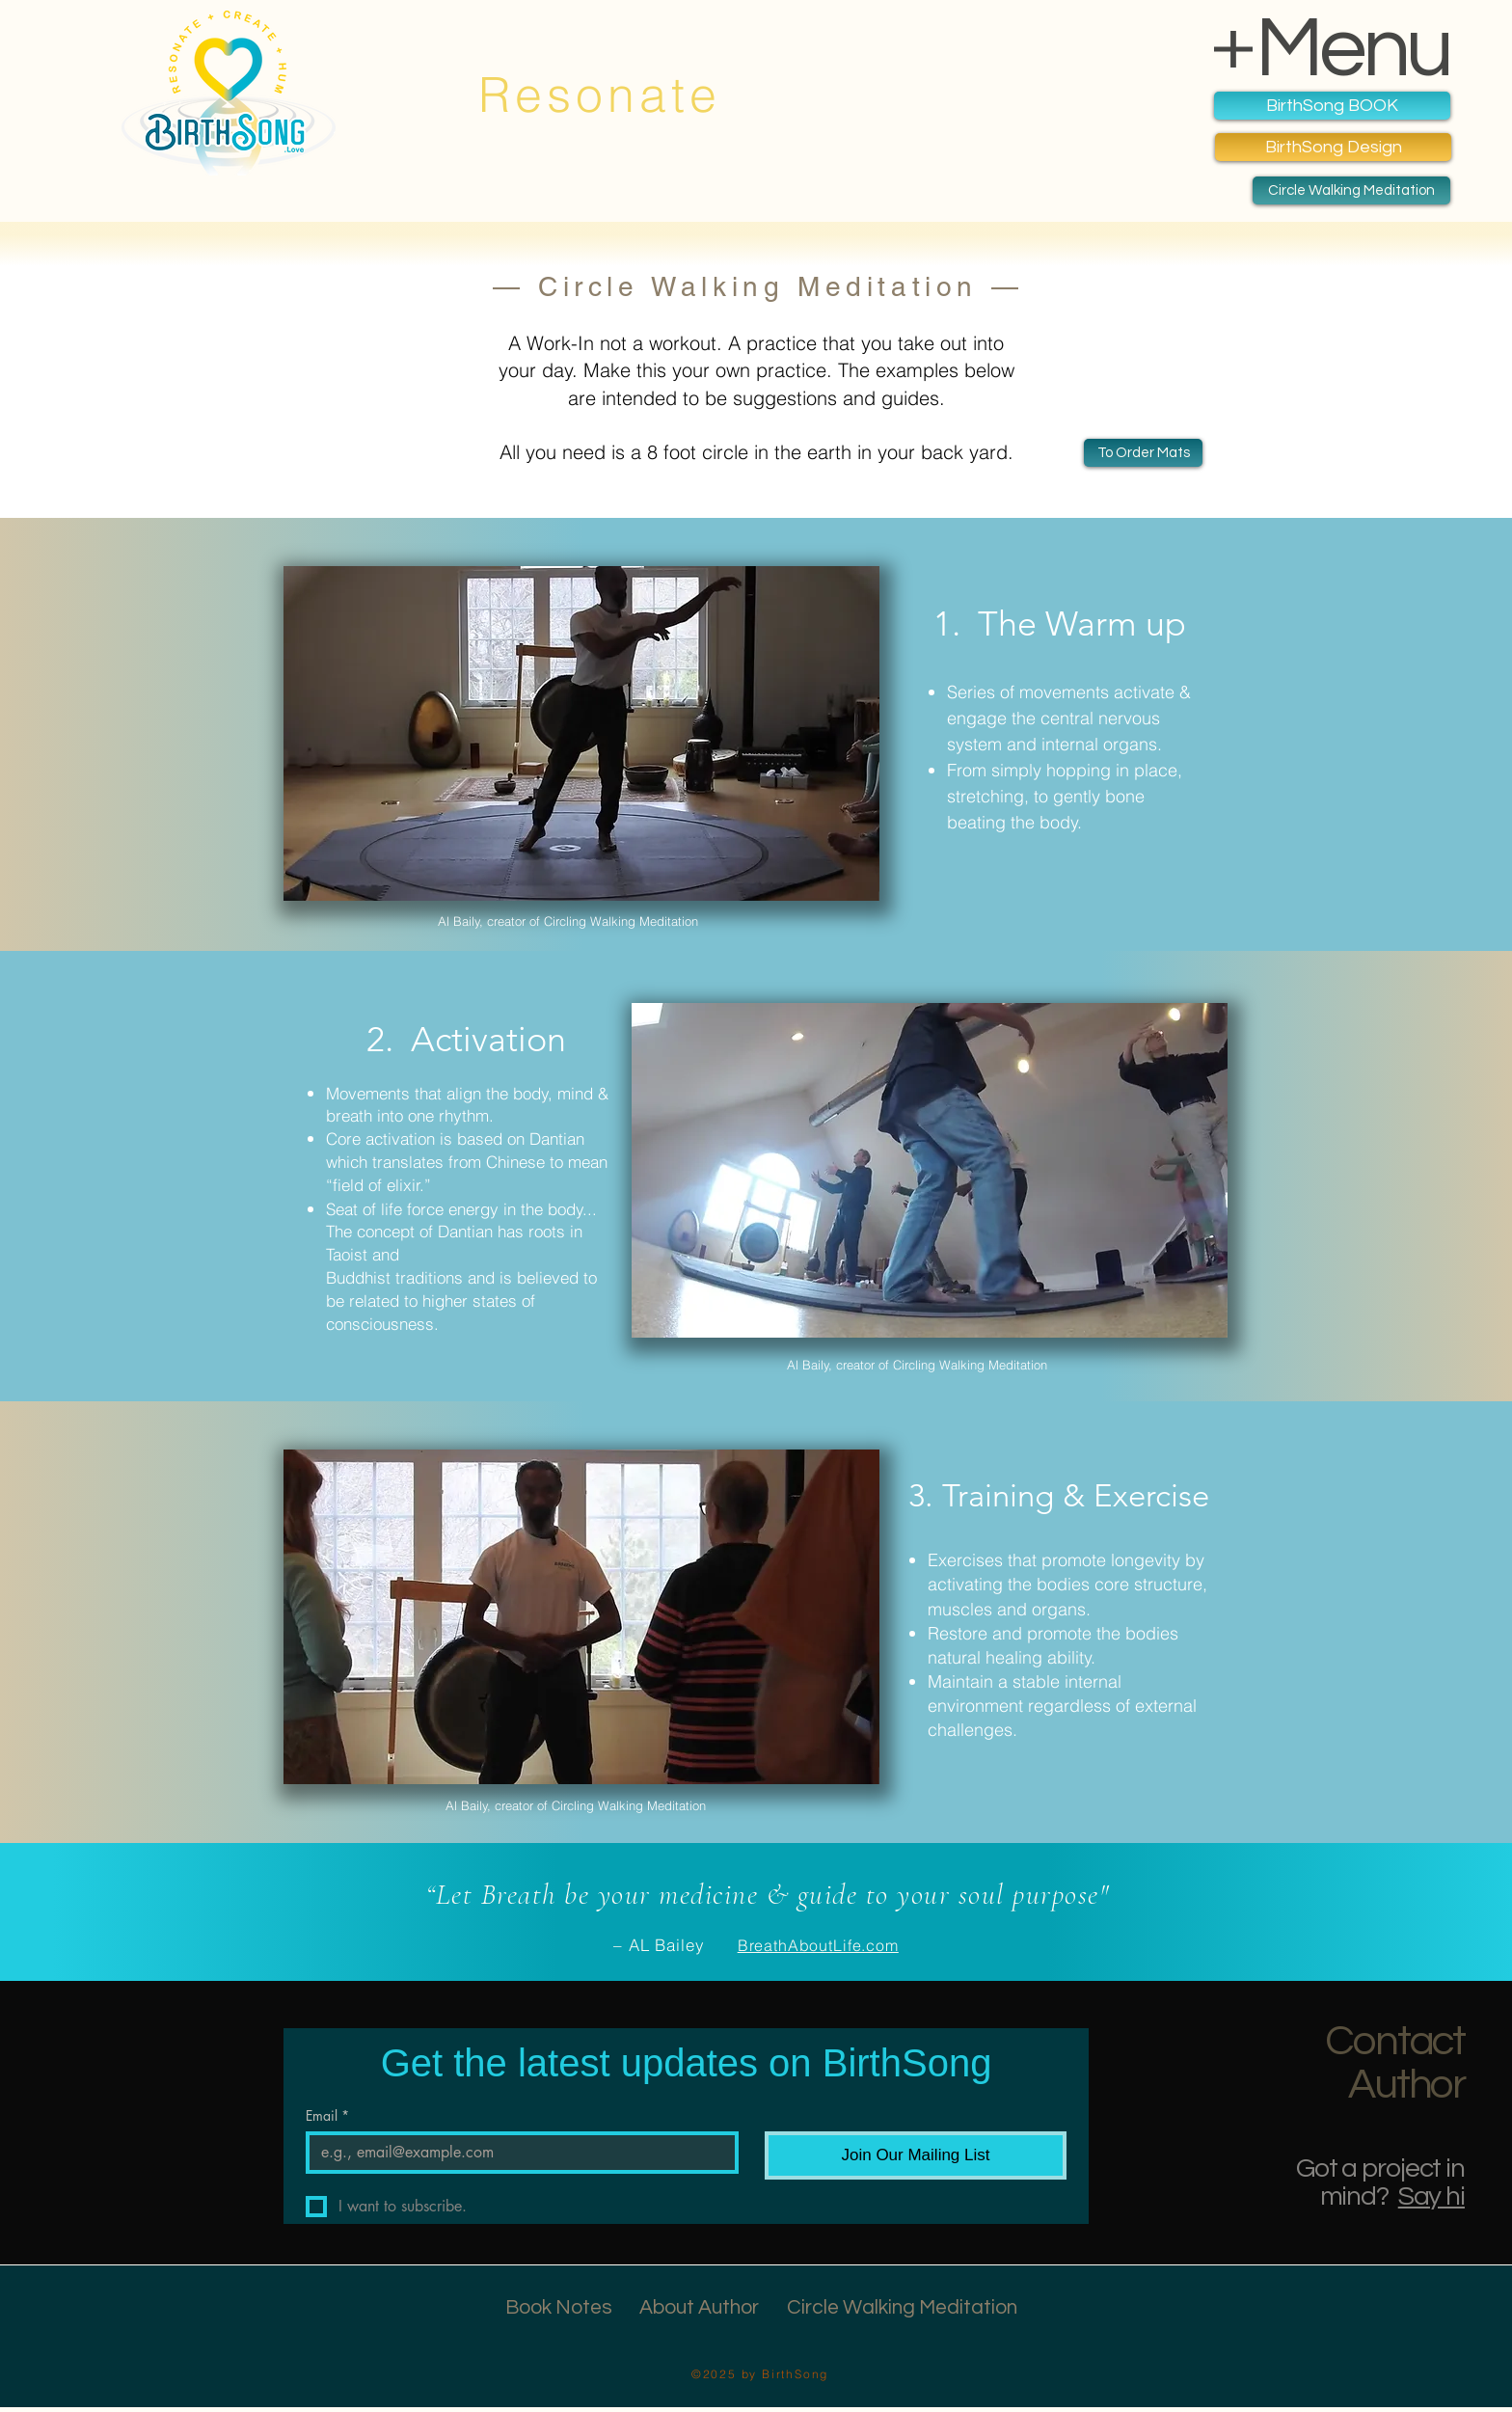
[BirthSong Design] (1333, 147)
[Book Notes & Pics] (1143, 453)
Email (327, 2115)
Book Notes (558, 2307)
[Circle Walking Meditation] (1351, 190)
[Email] (516, 2152)
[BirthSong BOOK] (1332, 106)
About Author (699, 2307)
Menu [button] (1353, 49)
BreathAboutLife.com (818, 1945)
